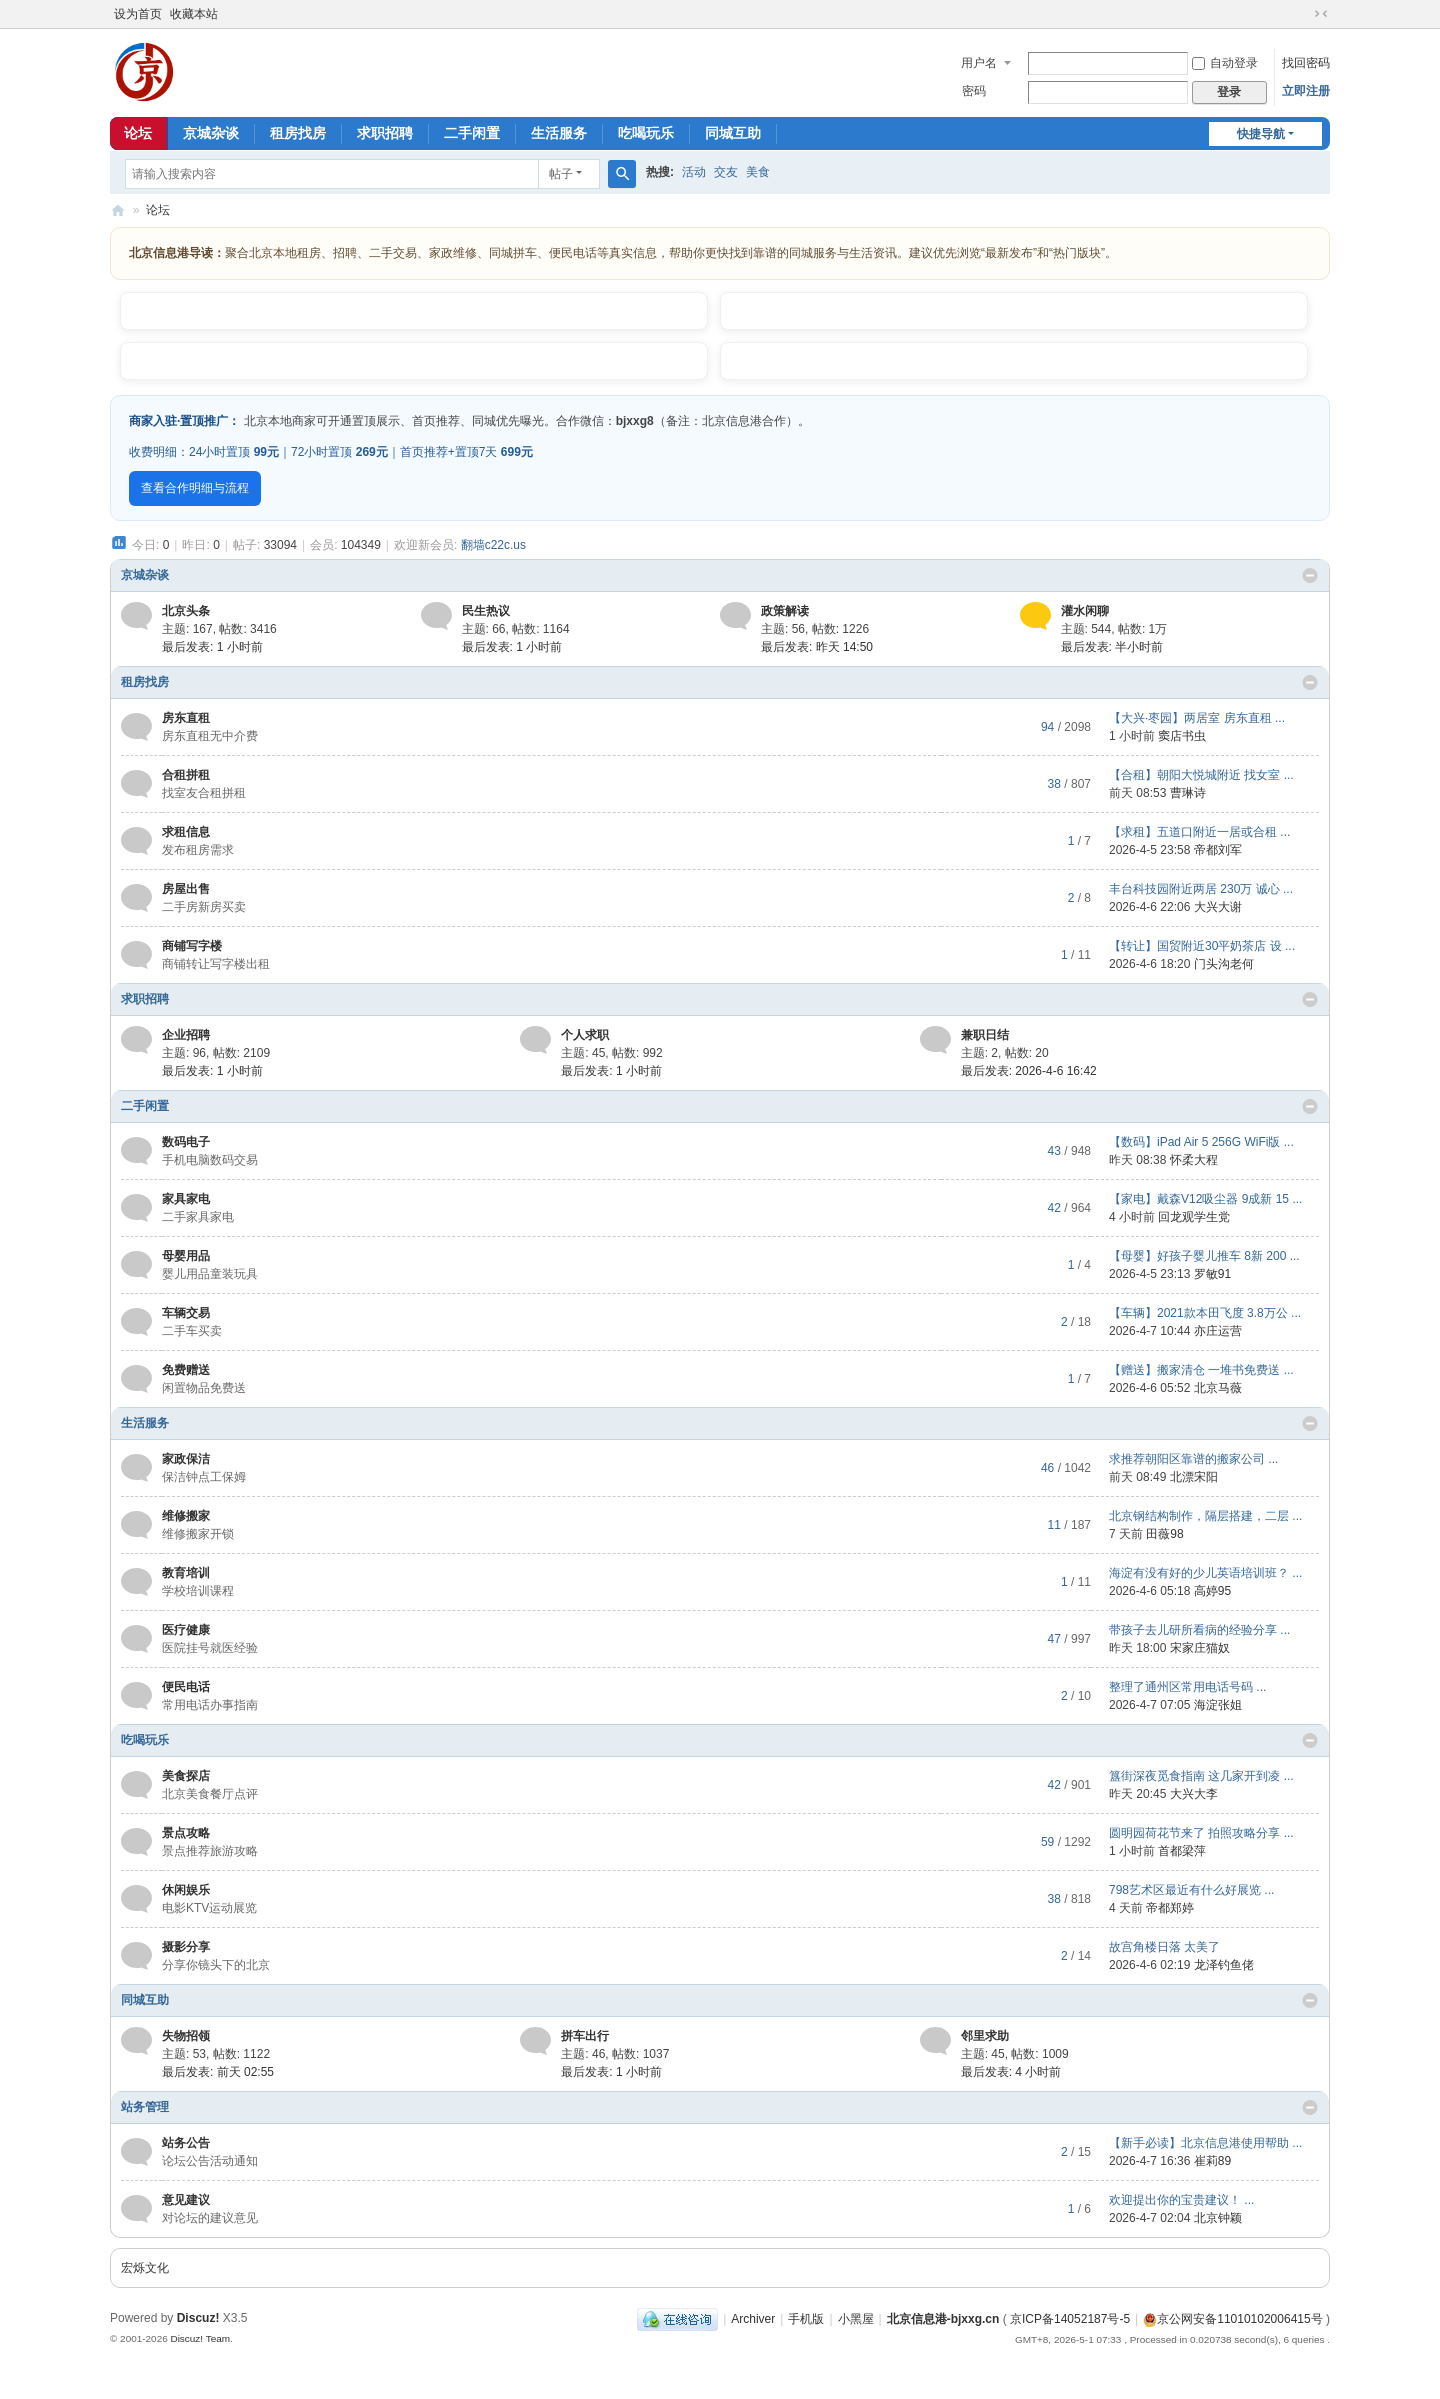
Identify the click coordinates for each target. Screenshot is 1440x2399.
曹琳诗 (1188, 793)
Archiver (753, 2319)
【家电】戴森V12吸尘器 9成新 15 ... (1205, 1199)
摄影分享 (186, 1947)
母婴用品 (186, 1256)
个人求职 (585, 1035)
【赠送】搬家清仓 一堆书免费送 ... (1201, 1370)
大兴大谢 (1218, 907)
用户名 (979, 63)
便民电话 (186, 1687)
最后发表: (212, 647)
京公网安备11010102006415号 (1232, 2319)
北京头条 (186, 611)
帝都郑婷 (1170, 1908)
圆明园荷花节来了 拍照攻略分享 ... (1201, 1833)
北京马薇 (1218, 1388)
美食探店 (186, 1776)
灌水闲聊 (1085, 611)
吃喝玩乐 (646, 133)
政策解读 (785, 611)
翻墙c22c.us (493, 545)
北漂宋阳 (1194, 1477)
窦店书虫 (1182, 736)
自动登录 (1225, 63)
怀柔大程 (1194, 1160)
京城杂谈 (211, 133)
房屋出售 (186, 889)
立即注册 (1306, 91)
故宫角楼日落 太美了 (1164, 1947)
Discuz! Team (200, 2338)
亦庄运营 (1218, 1331)
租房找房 (298, 133)
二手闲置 (472, 133)
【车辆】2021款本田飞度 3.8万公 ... (1205, 1313)
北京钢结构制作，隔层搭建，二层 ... (1205, 1516)
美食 (758, 172)
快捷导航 (1261, 134)
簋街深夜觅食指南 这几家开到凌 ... (1201, 1776)
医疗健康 (186, 1630)
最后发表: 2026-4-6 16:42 (1029, 1071)
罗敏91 (1212, 1274)
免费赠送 (186, 1370)
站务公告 (186, 2143)
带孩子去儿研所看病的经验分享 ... (1199, 1630)
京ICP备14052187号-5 (1070, 2319)
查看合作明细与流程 (195, 488)
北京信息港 (118, 210)
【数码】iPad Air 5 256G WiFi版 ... (1201, 1142)
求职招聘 (385, 133)
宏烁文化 (145, 2268)
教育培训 (186, 1573)
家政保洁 (186, 1459)
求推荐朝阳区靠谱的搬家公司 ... (1193, 1459)
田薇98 (1164, 1534)
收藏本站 (194, 14)
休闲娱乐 (186, 1890)
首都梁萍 (1182, 1851)
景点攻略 (186, 1833)
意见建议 (186, 2200)
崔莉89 (1212, 2161)
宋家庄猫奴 (1200, 1648)
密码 (974, 91)
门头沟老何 (1224, 964)
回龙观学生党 (1194, 1217)
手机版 (806, 2319)
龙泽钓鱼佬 (1224, 1965)
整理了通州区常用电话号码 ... (1187, 1687)
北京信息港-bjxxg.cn (943, 2319)
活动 (694, 172)
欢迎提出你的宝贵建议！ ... (1181, 2200)
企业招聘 (186, 1035)
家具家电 (186, 1199)
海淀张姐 (1218, 1705)
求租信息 (186, 832)
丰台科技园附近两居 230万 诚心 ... (1201, 889)
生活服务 (559, 133)
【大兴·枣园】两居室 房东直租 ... (1197, 718)
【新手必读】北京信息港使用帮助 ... (1205, 2143)
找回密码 (1306, 63)
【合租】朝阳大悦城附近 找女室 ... (1201, 775)
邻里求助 (985, 2036)
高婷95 (1212, 1591)
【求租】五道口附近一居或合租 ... (1199, 832)
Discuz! (198, 2318)
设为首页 (138, 14)
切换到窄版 (1321, 14)
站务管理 (145, 2107)
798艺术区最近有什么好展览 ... (1191, 1890)
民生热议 (486, 611)
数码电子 (186, 1142)
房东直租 (186, 718)
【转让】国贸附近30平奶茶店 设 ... (1202, 946)
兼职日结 (985, 1035)
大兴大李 (1194, 1794)
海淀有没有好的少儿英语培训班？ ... (1205, 1573)
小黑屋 (856, 2319)
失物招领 (186, 2036)
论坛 (138, 133)
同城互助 (733, 133)
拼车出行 (585, 2036)
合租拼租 (186, 775)
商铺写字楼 (192, 946)
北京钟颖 (1218, 2218)
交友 (726, 172)
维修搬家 (186, 1516)
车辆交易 (186, 1313)
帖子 (561, 174)
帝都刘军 (1218, 850)
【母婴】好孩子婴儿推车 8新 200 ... (1204, 1256)
